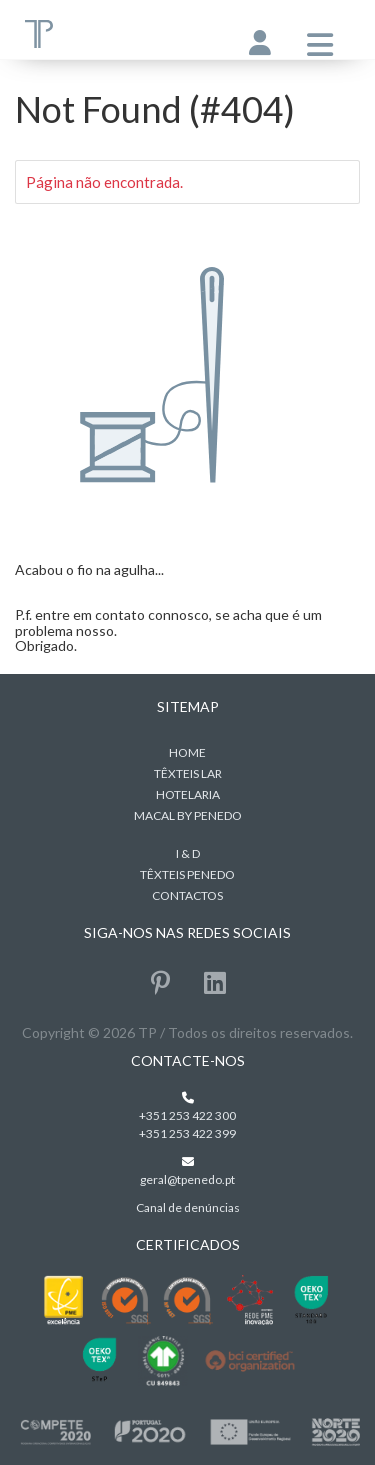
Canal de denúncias (188, 1207)
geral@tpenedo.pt (187, 1179)
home (187, 752)
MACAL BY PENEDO (188, 815)
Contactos (187, 895)
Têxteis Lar (188, 773)
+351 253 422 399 (187, 1133)
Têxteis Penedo (187, 874)
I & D (188, 853)
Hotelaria (188, 794)
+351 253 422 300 (187, 1115)
